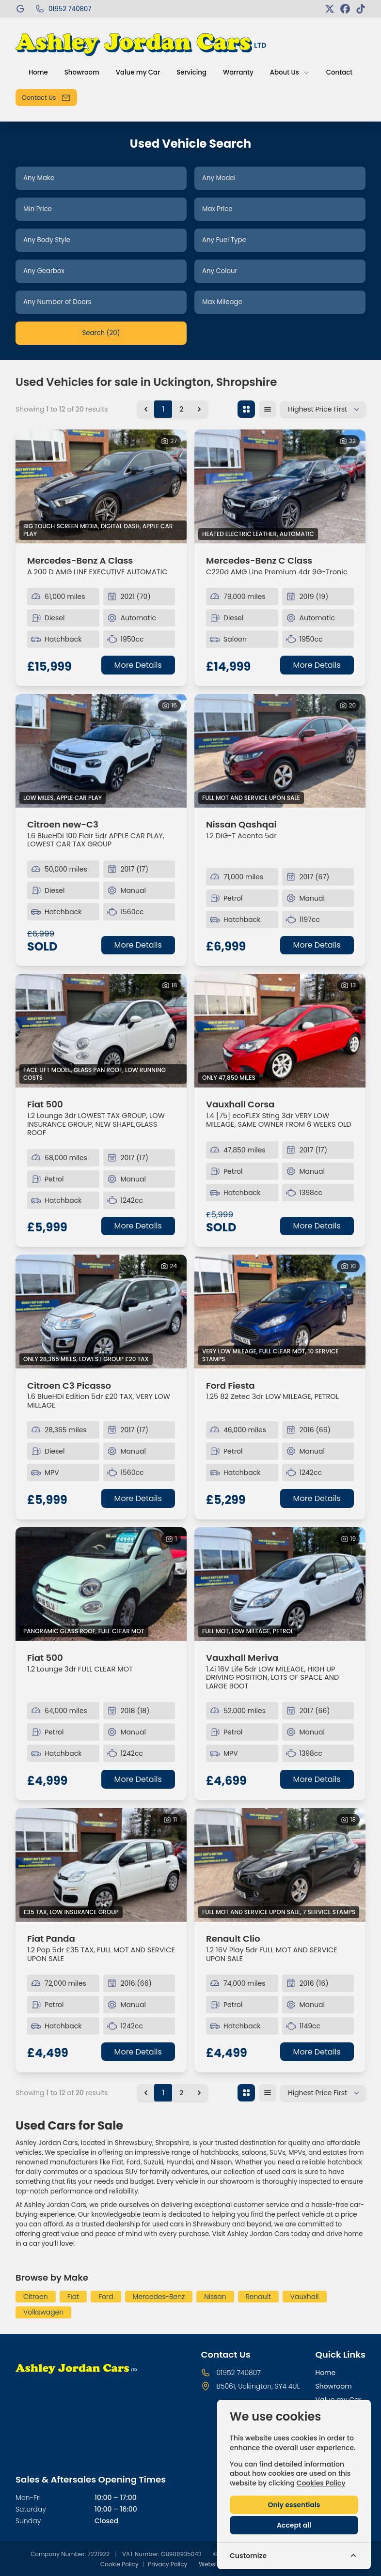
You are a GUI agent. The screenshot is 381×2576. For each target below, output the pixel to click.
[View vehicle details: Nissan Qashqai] (279, 751)
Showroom (333, 2386)
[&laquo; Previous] (146, 409)
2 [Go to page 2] (181, 409)
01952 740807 (238, 2372)
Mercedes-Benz (159, 2296)
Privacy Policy (167, 2564)
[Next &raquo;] (199, 409)
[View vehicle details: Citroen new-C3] (101, 751)
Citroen (35, 2296)
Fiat (73, 2296)
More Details (138, 665)
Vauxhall (304, 2296)
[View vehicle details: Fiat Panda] (101, 1865)
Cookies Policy (321, 2483)
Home (325, 2372)
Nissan (215, 2296)
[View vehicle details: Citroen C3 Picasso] (101, 1311)
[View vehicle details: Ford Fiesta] (279, 1311)
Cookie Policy (119, 2564)
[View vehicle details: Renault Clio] (279, 1865)
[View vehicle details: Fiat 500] (101, 1031)
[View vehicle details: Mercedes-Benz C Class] (279, 486)
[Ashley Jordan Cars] (21, 9)
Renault (258, 2296)
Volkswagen (43, 2312)
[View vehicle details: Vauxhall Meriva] (279, 1584)
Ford (105, 2296)
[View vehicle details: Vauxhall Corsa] (279, 1031)
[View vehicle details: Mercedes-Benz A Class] (101, 486)
